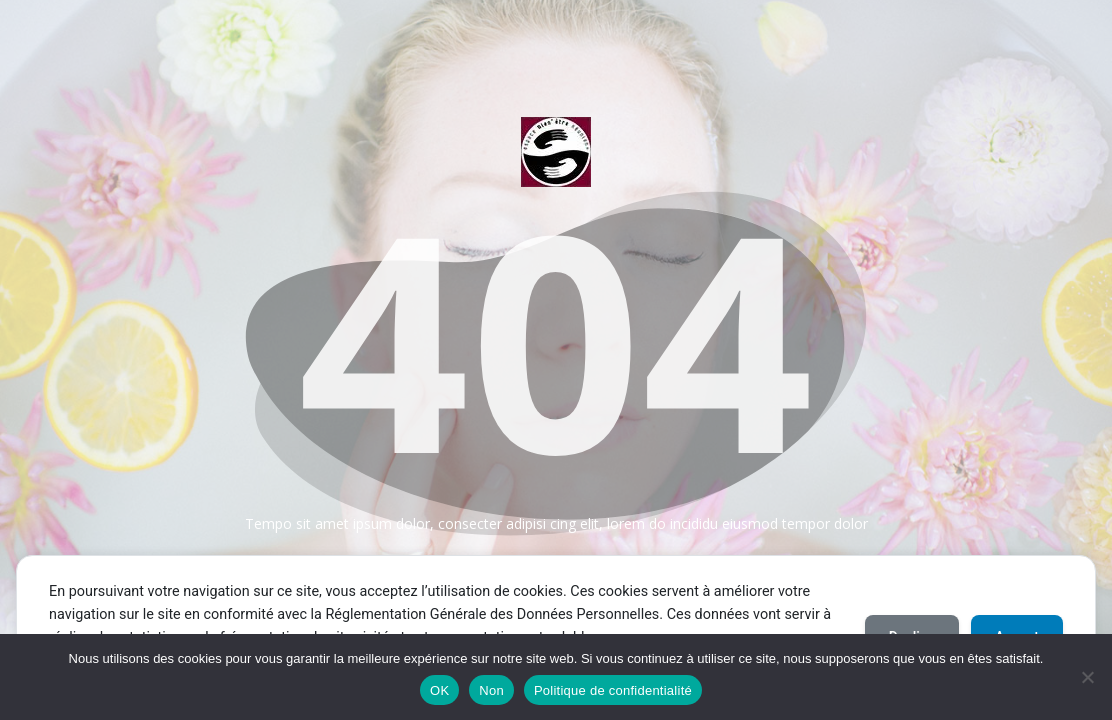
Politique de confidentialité (613, 690)
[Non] (1087, 677)
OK (439, 690)
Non (491, 690)
